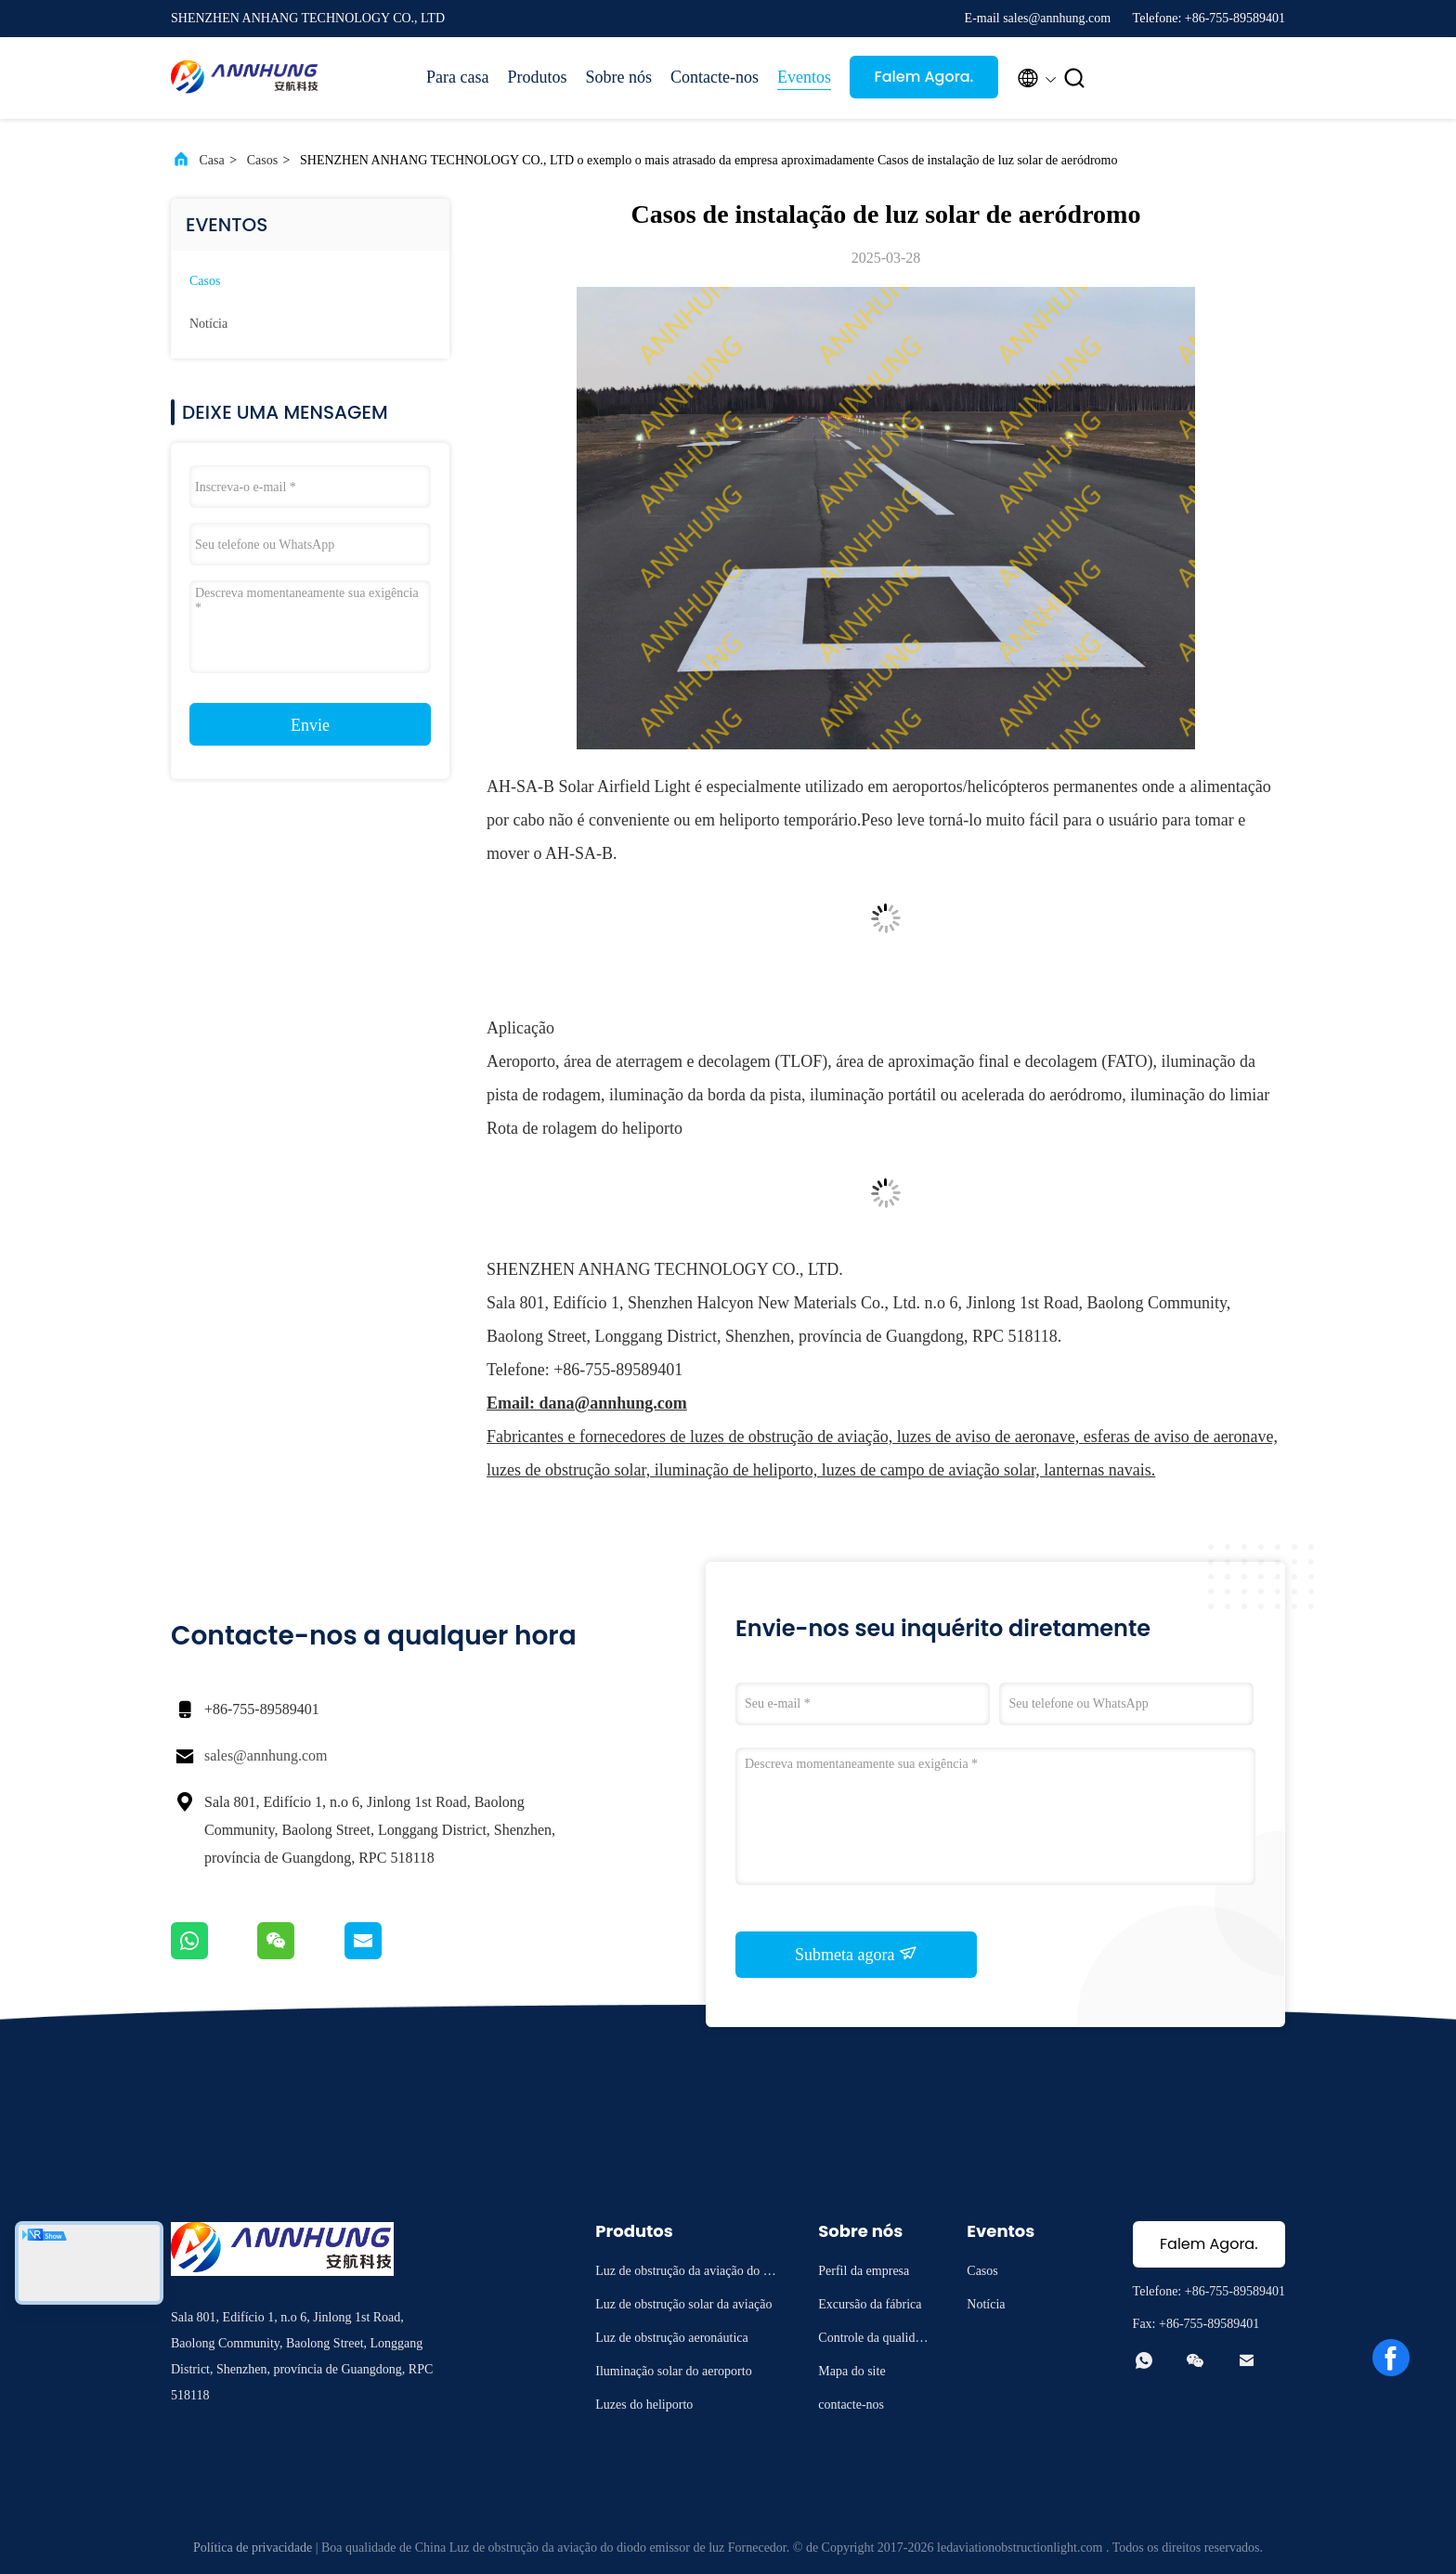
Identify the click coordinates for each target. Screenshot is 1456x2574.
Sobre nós (618, 77)
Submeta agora (856, 1954)
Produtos (536, 77)
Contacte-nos (714, 77)
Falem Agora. (923, 76)
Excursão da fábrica (869, 2304)
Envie (310, 725)
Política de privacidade (252, 2547)
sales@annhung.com (265, 1755)
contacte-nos (851, 2405)
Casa (212, 160)
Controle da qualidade (872, 2340)
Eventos (804, 77)
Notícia (208, 324)
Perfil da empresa (863, 2271)
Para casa (457, 77)
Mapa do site (851, 2371)
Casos (262, 160)
